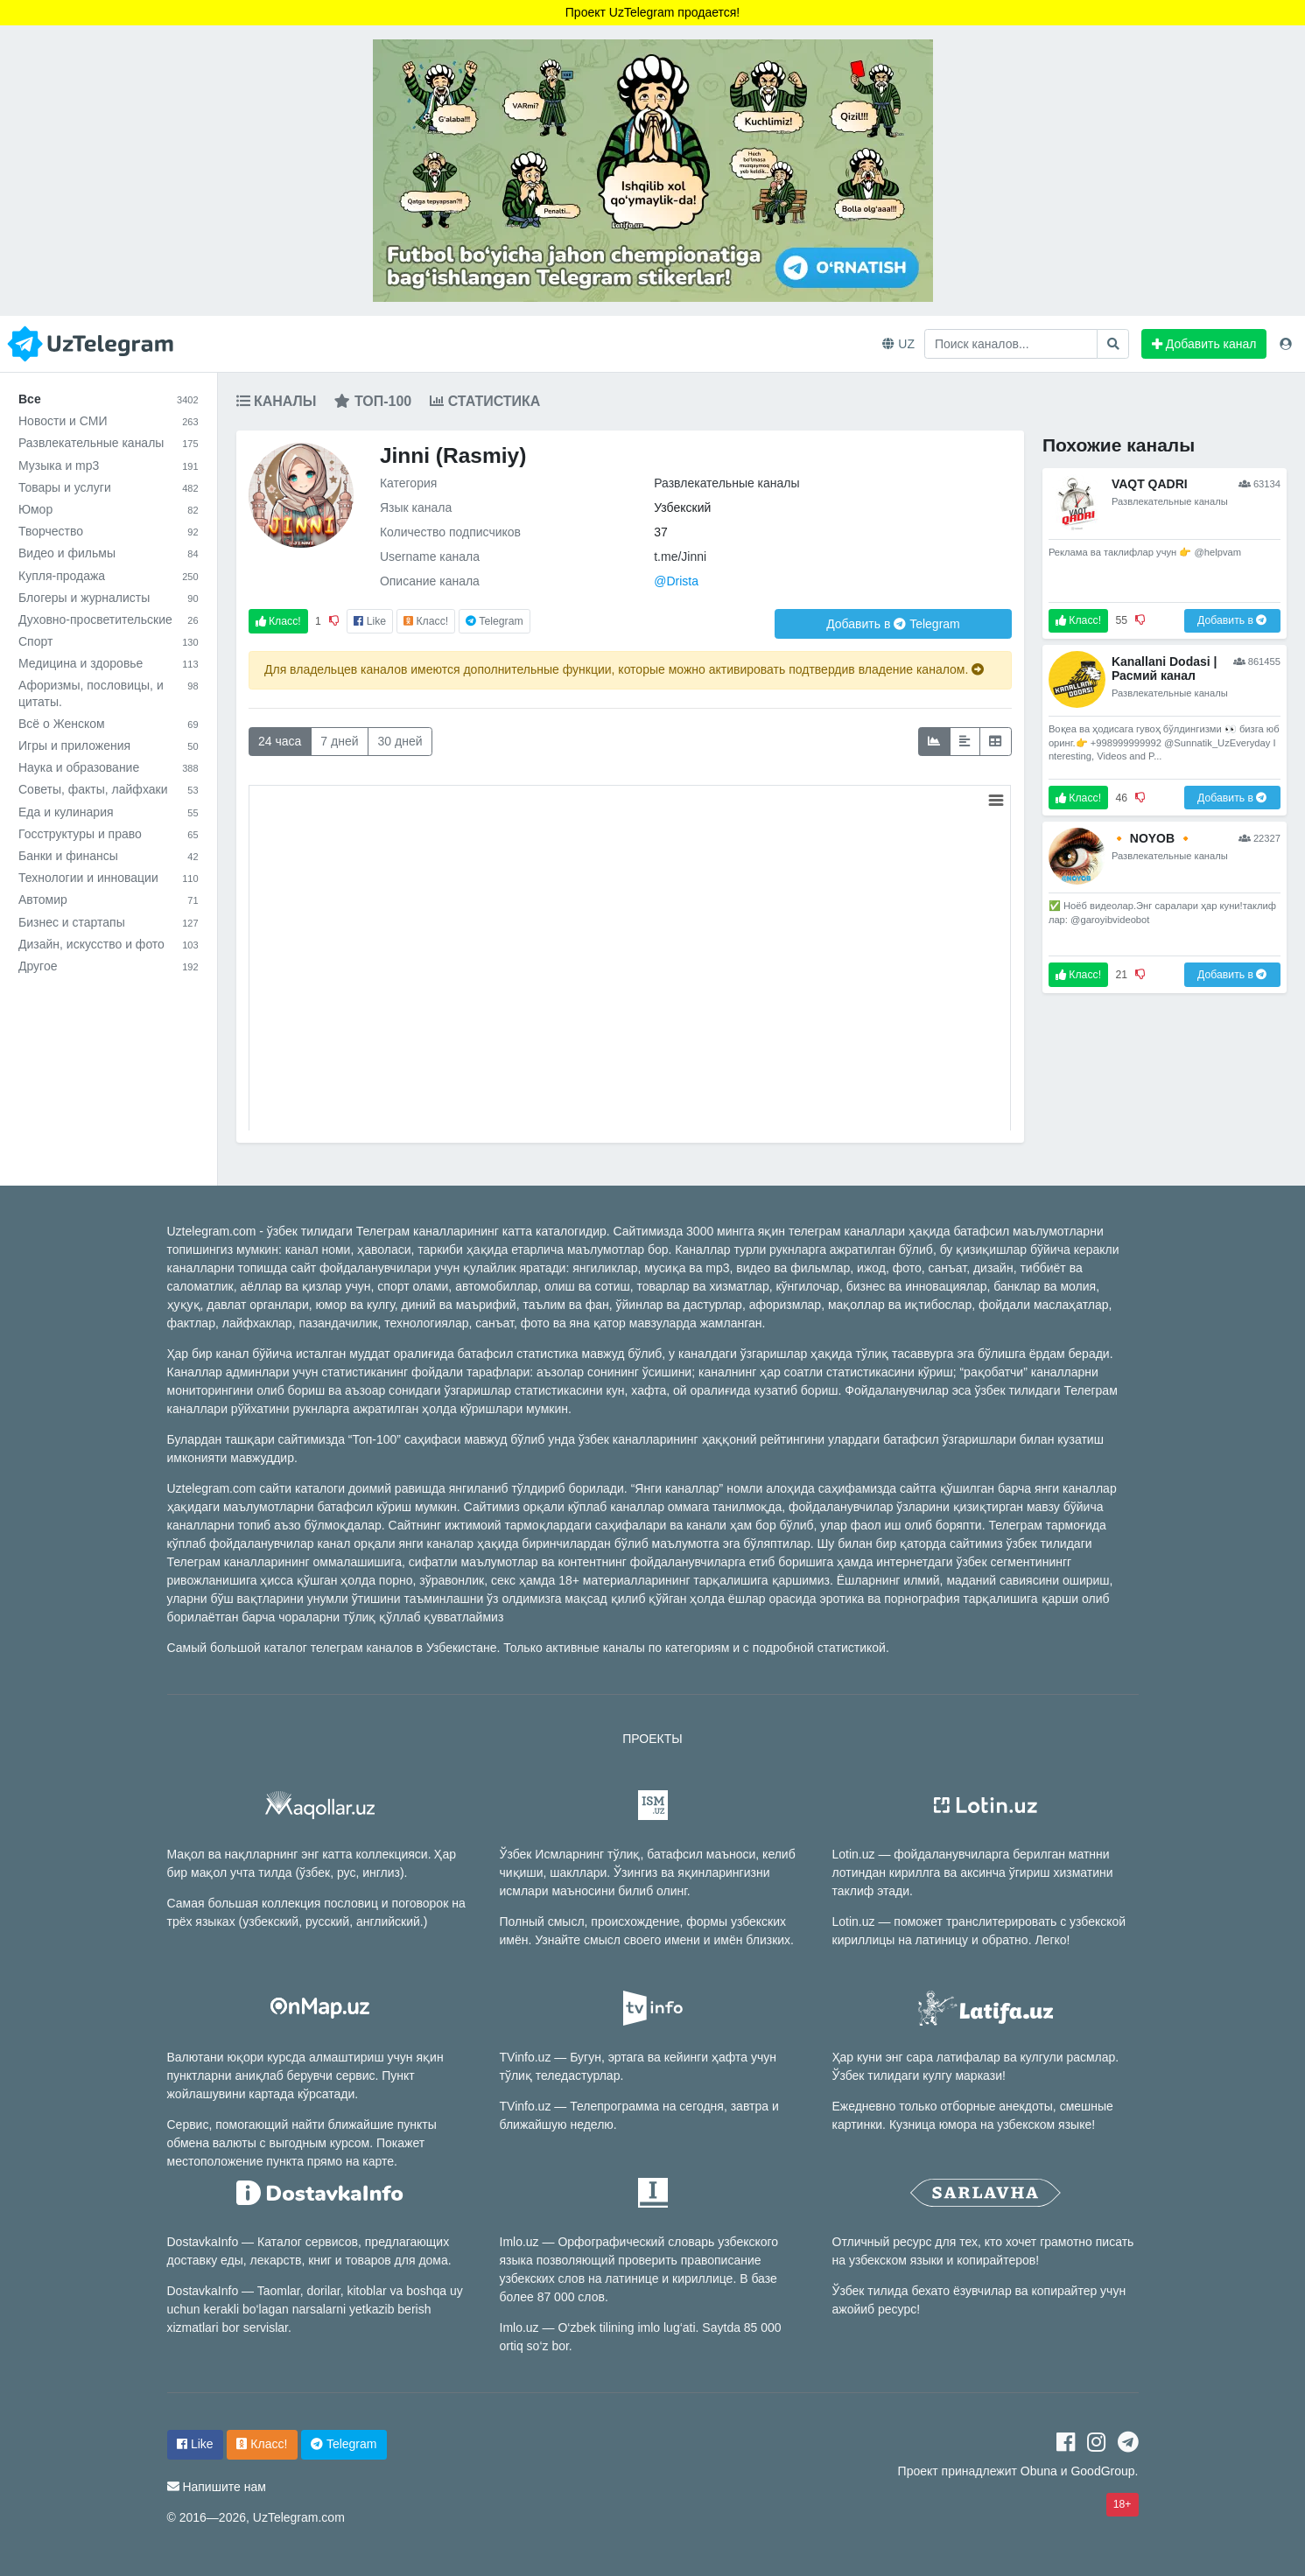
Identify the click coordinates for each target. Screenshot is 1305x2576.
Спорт (108, 641)
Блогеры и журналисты (108, 598)
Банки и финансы (108, 856)
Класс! (278, 621)
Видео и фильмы (108, 553)
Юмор (108, 509)
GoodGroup (1102, 2471)
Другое (108, 966)
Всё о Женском (108, 724)
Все (108, 399)
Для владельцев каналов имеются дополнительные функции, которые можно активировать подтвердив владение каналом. (624, 669)
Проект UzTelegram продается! (652, 12)
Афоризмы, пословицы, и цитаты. (108, 693)
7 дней (339, 741)
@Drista (676, 581)
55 (1121, 620)
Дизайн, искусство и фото (108, 944)
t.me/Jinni (680, 557)
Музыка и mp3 (108, 465)
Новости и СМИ (108, 421)
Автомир (108, 899)
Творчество (108, 531)
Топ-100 (372, 401)
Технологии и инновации (108, 878)
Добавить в (893, 624)
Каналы (276, 401)
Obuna (1039, 2471)
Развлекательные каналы (108, 443)
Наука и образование (108, 767)
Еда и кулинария (108, 812)
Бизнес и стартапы (108, 922)
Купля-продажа (108, 576)
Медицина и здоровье (108, 663)
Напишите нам (223, 2487)
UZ (898, 344)
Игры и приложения (108, 745)
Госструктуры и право (108, 834)
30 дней (400, 741)
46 (1121, 798)
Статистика (485, 401)
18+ (1122, 2504)
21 (1121, 975)
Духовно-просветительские (108, 619)
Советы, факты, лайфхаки (108, 789)
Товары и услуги (108, 487)
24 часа (279, 741)
